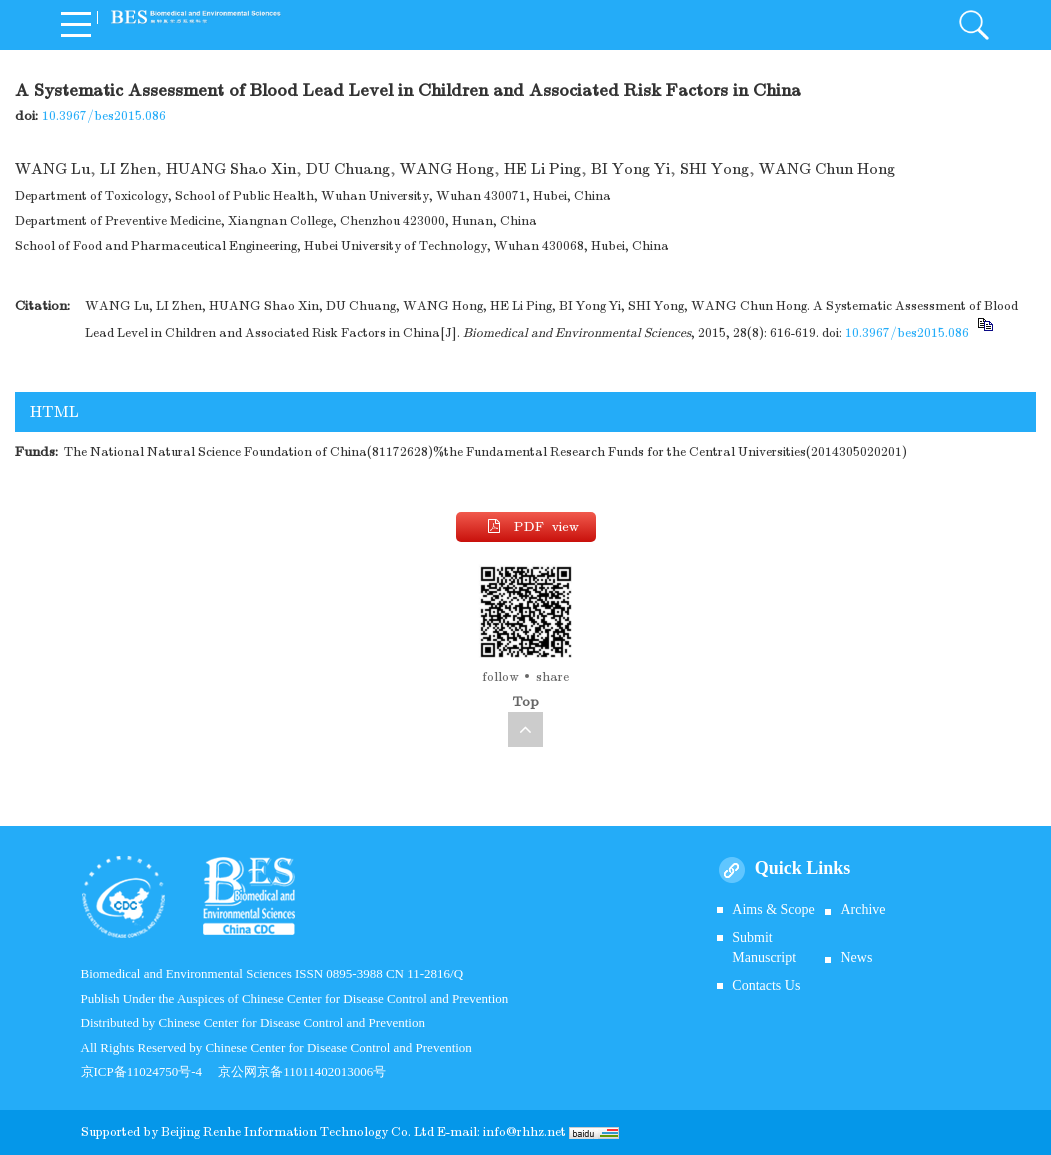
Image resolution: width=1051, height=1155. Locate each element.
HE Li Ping (542, 169)
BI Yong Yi (630, 169)
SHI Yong (714, 169)
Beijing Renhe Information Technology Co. (287, 1132)
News (856, 957)
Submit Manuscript (764, 947)
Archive (862, 909)
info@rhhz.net (524, 1132)
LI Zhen (128, 169)
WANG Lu (52, 169)
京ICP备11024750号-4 (150, 1071)
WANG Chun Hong (827, 169)
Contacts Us (766, 985)
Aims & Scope (773, 909)
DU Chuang (348, 169)
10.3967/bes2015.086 (104, 116)
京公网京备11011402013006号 (302, 1071)
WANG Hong (447, 169)
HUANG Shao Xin (231, 169)
